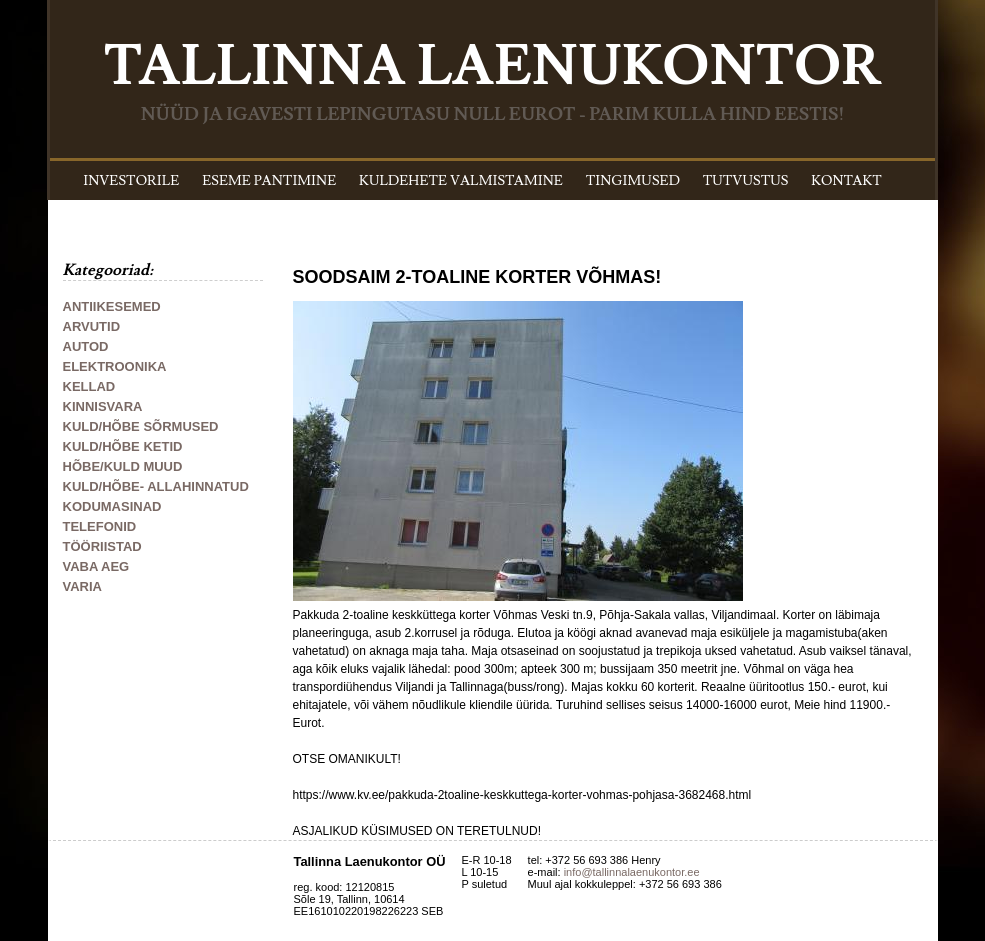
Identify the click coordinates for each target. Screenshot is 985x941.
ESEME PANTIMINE (269, 181)
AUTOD (86, 346)
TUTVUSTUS (746, 181)
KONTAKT (846, 181)
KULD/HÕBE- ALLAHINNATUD (156, 486)
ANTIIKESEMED (112, 306)
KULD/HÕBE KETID (123, 446)
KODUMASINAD (112, 506)
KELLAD (89, 386)
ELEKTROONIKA (115, 366)
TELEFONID (100, 526)
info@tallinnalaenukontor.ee (632, 872)
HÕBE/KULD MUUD (123, 466)
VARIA (82, 586)
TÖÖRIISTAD (102, 546)
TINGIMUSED (633, 181)
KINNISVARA (103, 406)
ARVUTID (92, 326)
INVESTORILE (131, 181)
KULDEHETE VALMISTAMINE (461, 181)
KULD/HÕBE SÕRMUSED (141, 426)
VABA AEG (96, 566)
